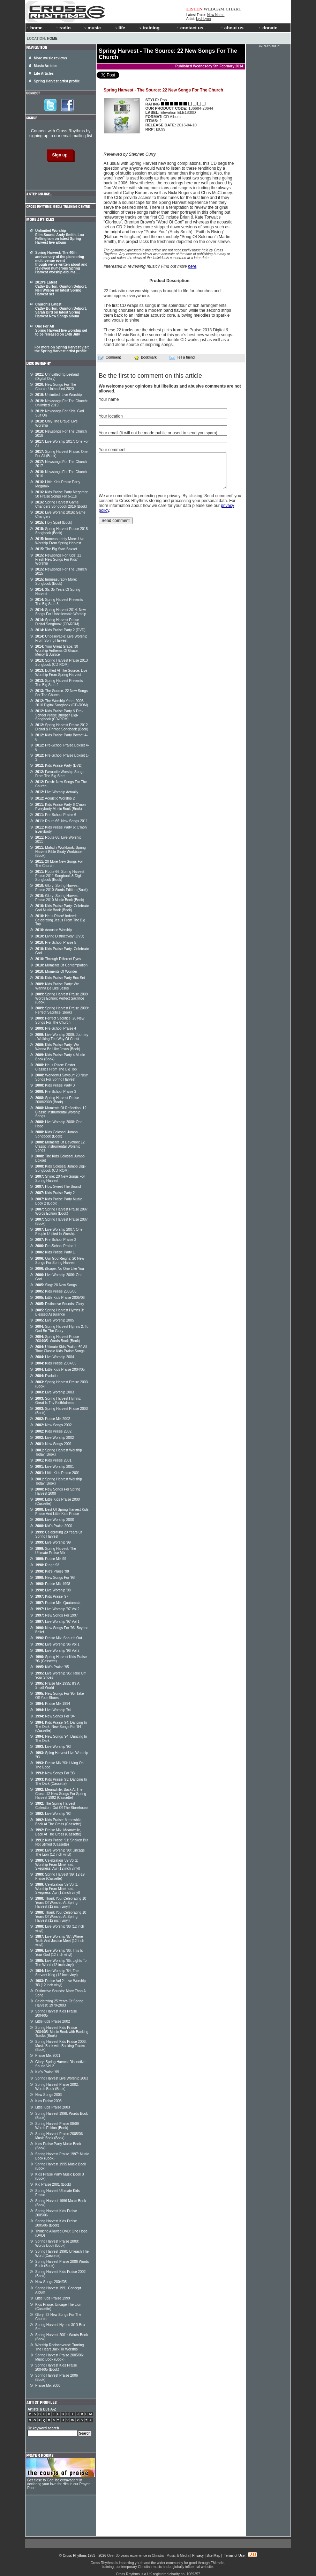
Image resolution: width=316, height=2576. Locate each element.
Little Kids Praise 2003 (52, 2107)
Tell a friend (182, 357)
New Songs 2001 (53, 1444)
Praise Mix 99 (50, 1559)
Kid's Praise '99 (47, 2072)
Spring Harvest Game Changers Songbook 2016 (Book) (61, 504)
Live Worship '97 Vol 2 (57, 1609)
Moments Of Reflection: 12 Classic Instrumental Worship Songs (60, 1112)
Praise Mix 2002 (52, 1419)
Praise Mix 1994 (52, 1704)
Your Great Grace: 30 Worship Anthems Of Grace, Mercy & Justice (56, 650)
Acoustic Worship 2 (55, 798)
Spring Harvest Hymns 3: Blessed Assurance (59, 1312)
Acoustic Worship (53, 930)
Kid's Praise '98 (52, 1571)
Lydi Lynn (203, 19)
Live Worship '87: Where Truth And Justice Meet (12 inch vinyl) (59, 1940)
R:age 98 (47, 1565)
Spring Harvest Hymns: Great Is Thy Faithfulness (58, 1401)
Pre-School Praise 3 (55, 1092)
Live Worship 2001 (54, 1467)
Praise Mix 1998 (52, 1584)
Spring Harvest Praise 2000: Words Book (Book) (57, 2243)
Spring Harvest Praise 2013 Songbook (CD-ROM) (61, 662)
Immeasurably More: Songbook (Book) (56, 581)
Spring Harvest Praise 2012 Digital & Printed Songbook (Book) (61, 727)
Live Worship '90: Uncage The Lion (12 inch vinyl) (60, 1852)
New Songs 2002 (53, 1425)
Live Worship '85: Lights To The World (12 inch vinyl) (60, 1963)
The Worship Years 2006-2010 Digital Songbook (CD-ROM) (61, 703)
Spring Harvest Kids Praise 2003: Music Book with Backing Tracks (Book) (60, 2046)
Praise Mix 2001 (47, 2056)
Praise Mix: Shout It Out (58, 1638)
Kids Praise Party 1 (55, 1252)
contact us (190, 27)
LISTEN (194, 9)
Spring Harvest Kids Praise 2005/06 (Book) (56, 2223)
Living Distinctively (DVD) (59, 936)
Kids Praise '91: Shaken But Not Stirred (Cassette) (61, 1842)
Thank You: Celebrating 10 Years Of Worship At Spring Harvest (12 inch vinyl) (60, 1902)
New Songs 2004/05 (51, 2282)
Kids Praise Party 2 (55, 1193)
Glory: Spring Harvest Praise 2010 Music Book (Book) (59, 898)
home (35, 27)
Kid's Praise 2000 (53, 1526)
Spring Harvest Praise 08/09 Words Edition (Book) (57, 2126)
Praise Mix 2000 (47, 2385)
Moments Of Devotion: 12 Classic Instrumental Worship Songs (60, 1146)
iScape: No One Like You (59, 1269)
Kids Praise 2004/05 (55, 1363)
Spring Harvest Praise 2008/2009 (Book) (57, 1100)
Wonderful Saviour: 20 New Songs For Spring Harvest (61, 1077)
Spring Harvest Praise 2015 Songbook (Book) (61, 531)
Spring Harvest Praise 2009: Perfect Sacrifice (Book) (62, 1010)
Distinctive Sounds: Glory (59, 1304)
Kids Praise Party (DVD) (59, 765)
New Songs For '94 (55, 1716)
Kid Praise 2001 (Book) (53, 2184)
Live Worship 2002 (54, 1438)
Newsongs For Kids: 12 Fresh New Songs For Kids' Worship (58, 559)
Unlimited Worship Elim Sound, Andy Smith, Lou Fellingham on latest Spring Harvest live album (59, 236)
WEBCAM (213, 9)
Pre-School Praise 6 (55, 815)
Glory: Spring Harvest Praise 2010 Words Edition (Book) (61, 888)
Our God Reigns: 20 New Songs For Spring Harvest (59, 1261)
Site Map (213, 2555)
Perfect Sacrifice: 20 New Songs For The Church (59, 1020)
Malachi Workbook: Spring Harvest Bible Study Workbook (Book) (60, 852)
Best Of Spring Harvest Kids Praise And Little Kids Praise (62, 1512)
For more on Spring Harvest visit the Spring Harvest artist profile (62, 349)
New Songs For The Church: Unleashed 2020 (55, 387)
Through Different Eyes (58, 959)
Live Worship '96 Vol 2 (57, 1651)
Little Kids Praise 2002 (52, 2021)
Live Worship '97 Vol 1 (57, 1622)
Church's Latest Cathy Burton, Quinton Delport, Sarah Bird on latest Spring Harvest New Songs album (61, 310)
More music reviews (50, 58)
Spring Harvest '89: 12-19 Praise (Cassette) (59, 1876)
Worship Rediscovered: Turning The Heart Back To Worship (59, 2347)
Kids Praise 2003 (48, 2101)
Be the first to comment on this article (150, 375)
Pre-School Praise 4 (55, 1028)
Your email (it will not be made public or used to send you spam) (158, 432)
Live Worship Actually (56, 792)
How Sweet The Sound (58, 1186)
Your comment (112, 449)
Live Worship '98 (53, 1590)
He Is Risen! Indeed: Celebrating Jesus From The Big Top (60, 920)
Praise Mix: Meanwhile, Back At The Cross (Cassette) (58, 1832)
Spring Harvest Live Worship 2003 (61, 2078)
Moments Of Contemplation (61, 965)
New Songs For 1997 (56, 1615)
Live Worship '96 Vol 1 (57, 1644)
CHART (234, 9)
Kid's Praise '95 (52, 1667)
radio (62, 27)
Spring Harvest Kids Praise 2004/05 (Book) (56, 2367)
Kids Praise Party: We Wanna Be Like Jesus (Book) (57, 1047)
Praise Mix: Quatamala (58, 1603)
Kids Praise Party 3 (55, 1085)
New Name (215, 15)
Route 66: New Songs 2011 (61, 821)
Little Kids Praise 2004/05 (60, 1369)
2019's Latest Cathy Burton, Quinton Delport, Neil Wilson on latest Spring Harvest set (61, 288)
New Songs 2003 (48, 2095)
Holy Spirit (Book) (53, 522)
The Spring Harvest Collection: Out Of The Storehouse (62, 1806)
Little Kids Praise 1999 (52, 2298)
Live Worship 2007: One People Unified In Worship (58, 1232)
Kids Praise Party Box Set (60, 978)
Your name (109, 399)
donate (268, 27)
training (148, 27)
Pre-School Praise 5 (55, 942)
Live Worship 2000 (54, 1520)
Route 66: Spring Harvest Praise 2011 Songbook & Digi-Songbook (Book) (59, 876)
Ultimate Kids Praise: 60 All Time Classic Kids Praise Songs (61, 1349)
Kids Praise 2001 (53, 1460)
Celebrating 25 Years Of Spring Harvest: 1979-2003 (59, 2003)
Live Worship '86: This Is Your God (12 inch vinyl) (59, 1953)
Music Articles (45, 66)
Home (52, 39)
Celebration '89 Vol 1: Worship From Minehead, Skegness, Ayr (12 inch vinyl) (57, 1888)
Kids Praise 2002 (53, 1431)
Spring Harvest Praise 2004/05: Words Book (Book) (57, 1339)
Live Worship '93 (53, 1747)
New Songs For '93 (55, 1773)
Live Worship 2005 (54, 1320)
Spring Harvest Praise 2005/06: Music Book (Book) (59, 2136)
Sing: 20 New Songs (56, 1285)
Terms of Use (234, 2555)
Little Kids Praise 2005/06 (60, 1298)
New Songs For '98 (55, 1578)
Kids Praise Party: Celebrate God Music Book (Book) (62, 908)
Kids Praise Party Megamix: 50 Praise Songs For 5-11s (61, 494)
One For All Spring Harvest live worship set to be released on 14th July (61, 330)
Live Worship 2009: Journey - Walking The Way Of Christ (61, 1037)
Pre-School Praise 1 (55, 1246)
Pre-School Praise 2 (55, 1240)
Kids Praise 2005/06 (55, 1291)
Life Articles (44, 73)
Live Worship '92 (53, 1814)
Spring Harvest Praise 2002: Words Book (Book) (57, 2087)
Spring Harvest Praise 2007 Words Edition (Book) (61, 1211)
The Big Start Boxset (56, 549)
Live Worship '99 (53, 1542)
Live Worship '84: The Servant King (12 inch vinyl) (56, 1973)
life (119, 27)
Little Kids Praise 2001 (57, 1473)
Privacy (198, 2555)
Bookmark (145, 357)
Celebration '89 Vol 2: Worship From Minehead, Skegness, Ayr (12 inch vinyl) (57, 1864)
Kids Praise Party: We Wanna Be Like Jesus (57, 986)
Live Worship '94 (53, 1710)
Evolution (47, 1376)
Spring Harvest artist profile (57, 81)
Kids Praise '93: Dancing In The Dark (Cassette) (61, 1782)
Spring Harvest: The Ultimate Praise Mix (55, 1551)
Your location (111, 416)
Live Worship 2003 (54, 1392)
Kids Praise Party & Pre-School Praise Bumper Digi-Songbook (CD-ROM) (59, 715)
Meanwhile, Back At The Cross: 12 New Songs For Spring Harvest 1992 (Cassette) (60, 1793)
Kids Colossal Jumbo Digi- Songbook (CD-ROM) (60, 1168)
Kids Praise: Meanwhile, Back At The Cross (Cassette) (58, 1822)
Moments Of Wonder (56, 971)
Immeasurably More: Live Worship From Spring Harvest (59, 541)
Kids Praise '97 (51, 1596)
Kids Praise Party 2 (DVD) (60, 630)
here (192, 266)
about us (231, 27)
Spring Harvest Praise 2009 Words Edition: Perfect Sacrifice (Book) (61, 998)
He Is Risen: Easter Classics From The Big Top (56, 1067)
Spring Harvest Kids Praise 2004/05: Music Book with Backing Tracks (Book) (61, 2032)
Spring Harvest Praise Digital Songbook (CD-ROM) (57, 622)
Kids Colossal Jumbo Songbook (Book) (56, 1134)
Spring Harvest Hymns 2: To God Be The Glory (62, 1329)
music (92, 27)
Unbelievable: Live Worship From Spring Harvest (61, 638)
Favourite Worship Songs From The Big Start (59, 774)
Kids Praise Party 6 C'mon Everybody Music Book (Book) (60, 807)
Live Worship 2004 (54, 1357)
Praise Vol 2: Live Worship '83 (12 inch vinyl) (60, 1983)
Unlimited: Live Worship (58, 395)
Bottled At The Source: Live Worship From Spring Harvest (61, 673)
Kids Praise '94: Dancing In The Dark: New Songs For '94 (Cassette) (61, 1726)
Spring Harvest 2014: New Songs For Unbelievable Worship (60, 612)
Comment (109, 357)
